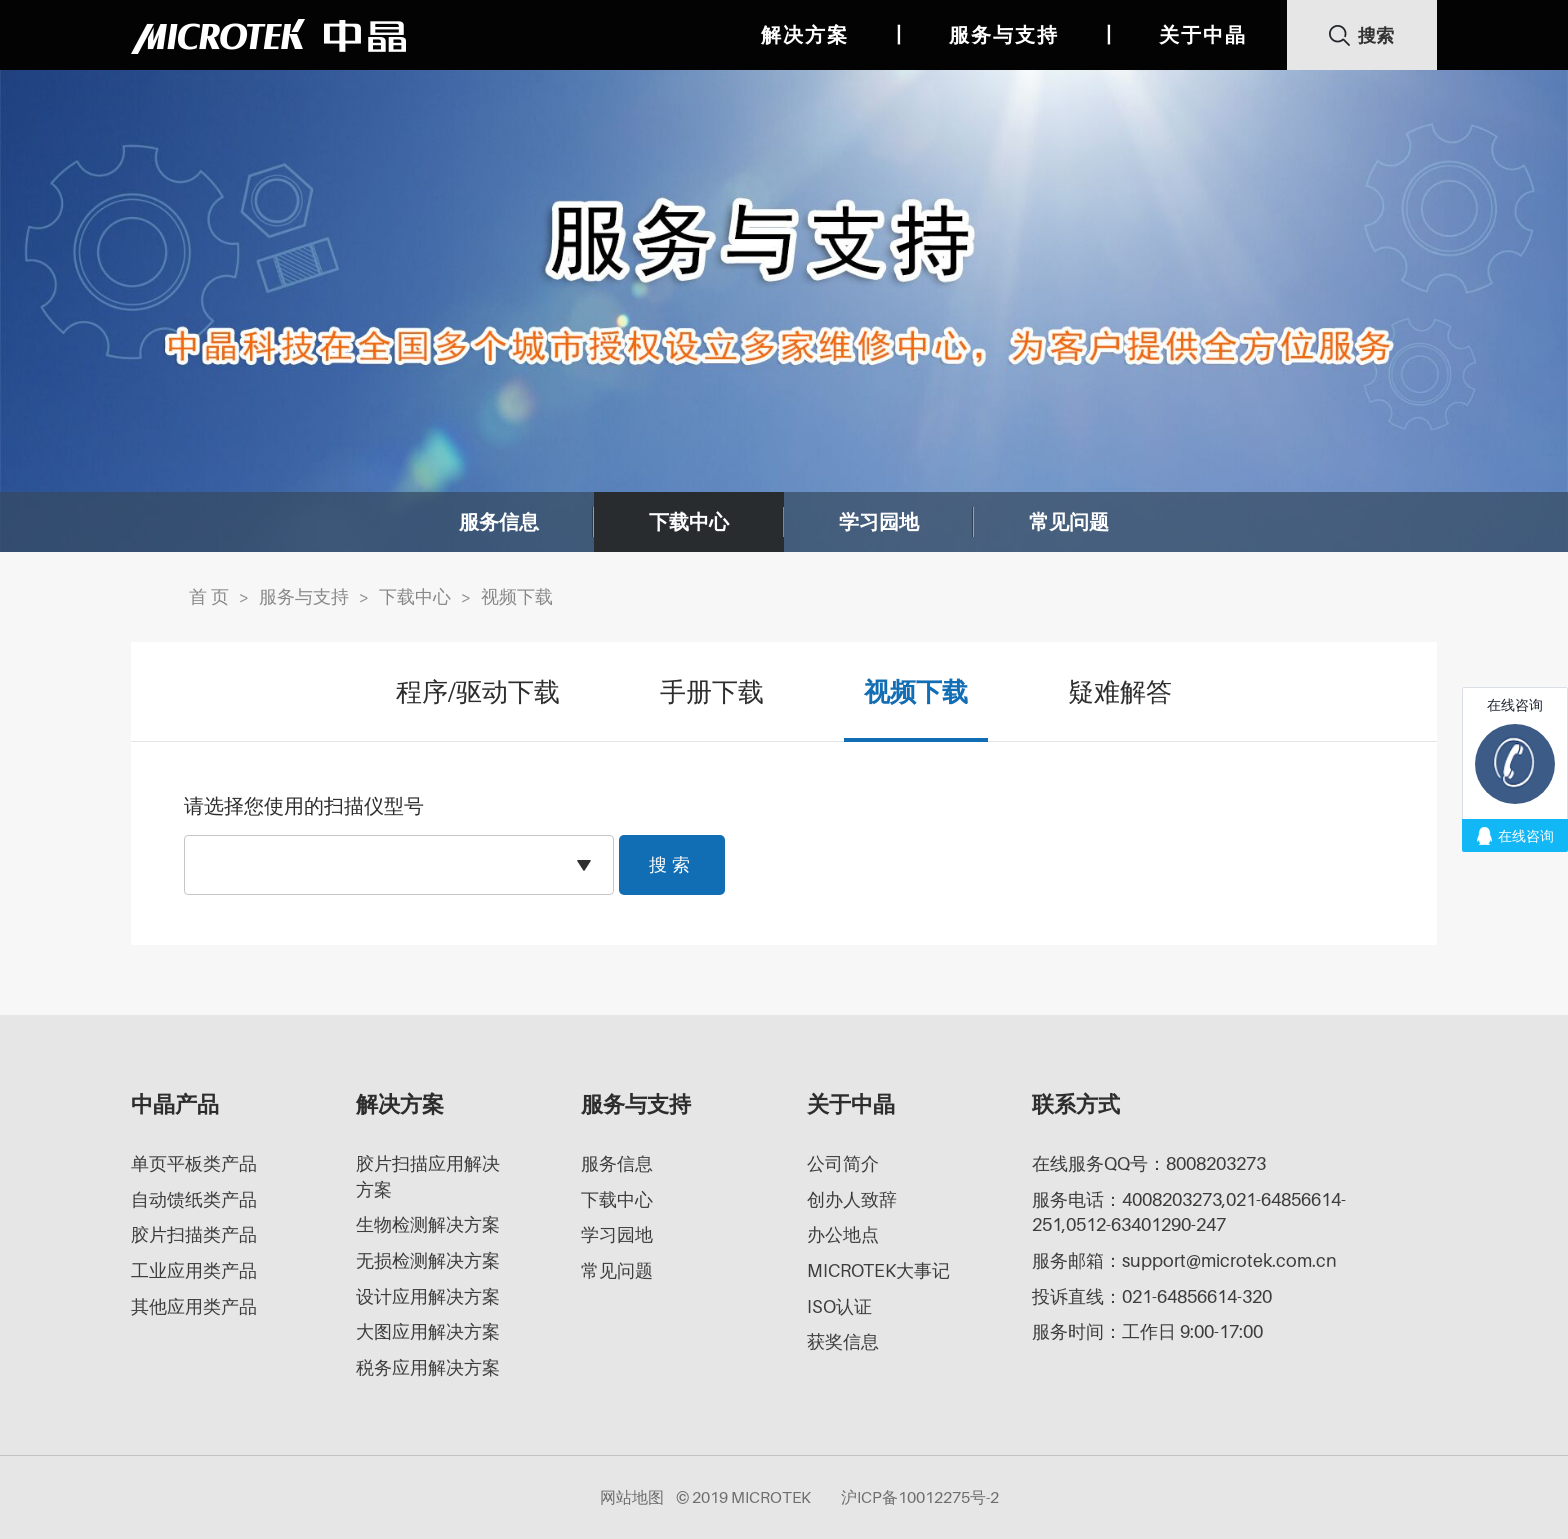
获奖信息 (843, 1341)
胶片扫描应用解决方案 (428, 1176)
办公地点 (843, 1234)
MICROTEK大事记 (878, 1270)
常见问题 (1069, 522)
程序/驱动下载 (478, 691)
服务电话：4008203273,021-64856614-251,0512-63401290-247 (1189, 1212)
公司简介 (843, 1163)
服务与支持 (1004, 35)
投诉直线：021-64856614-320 (1152, 1296)
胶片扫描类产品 (194, 1234)
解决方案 (805, 35)
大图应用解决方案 (428, 1331)
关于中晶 (1203, 35)
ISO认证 (839, 1306)
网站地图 (632, 1497)
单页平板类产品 (194, 1163)
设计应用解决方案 (428, 1296)
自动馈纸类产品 (194, 1199)
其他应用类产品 (194, 1306)
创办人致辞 (852, 1199)
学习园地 (879, 522)
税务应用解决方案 (428, 1367)
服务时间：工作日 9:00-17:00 (1147, 1331)
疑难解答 (1120, 691)
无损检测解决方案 (428, 1260)
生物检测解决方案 (428, 1224)
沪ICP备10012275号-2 (920, 1497)
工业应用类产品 (194, 1270)
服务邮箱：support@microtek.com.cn (1184, 1260)
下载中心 (689, 522)
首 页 (209, 596)
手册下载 (712, 691)
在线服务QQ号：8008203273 (1149, 1163)
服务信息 (499, 522)
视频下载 (517, 596)
